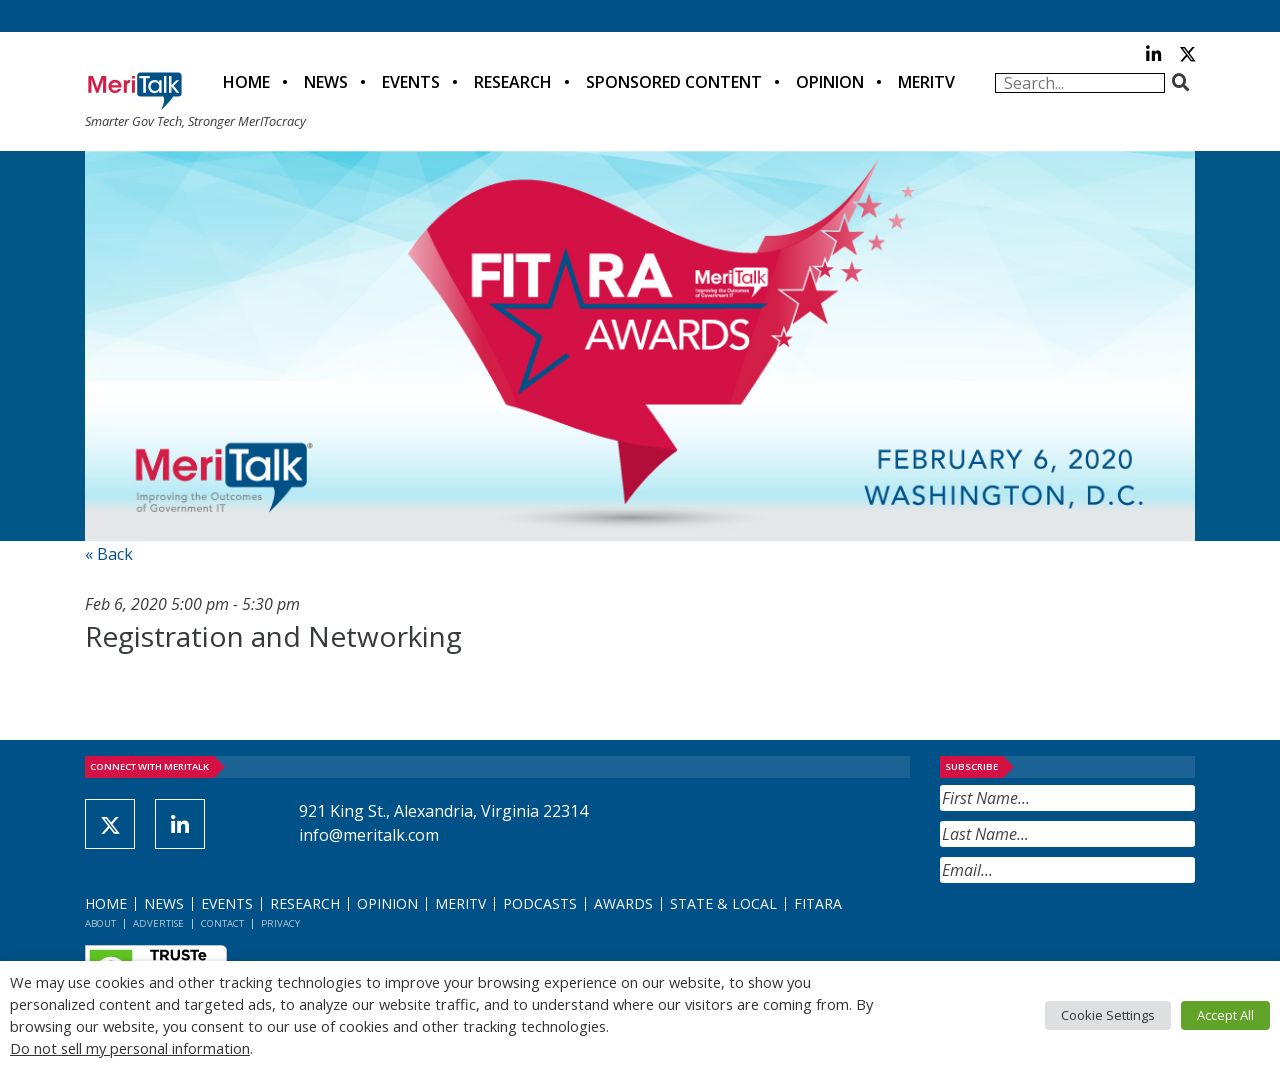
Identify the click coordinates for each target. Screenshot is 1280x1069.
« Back (109, 554)
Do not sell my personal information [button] (130, 1048)
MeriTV (926, 82)
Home (246, 82)
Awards (623, 903)
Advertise (158, 923)
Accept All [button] (1225, 1015)
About (100, 923)
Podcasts (540, 903)
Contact (222, 923)
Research (513, 82)
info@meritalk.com (369, 835)
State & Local (723, 903)
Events (411, 82)
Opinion (830, 82)
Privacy (280, 923)
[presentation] (1092, 932)
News (326, 82)
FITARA (818, 903)
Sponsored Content (674, 82)
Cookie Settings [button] (1108, 1015)
